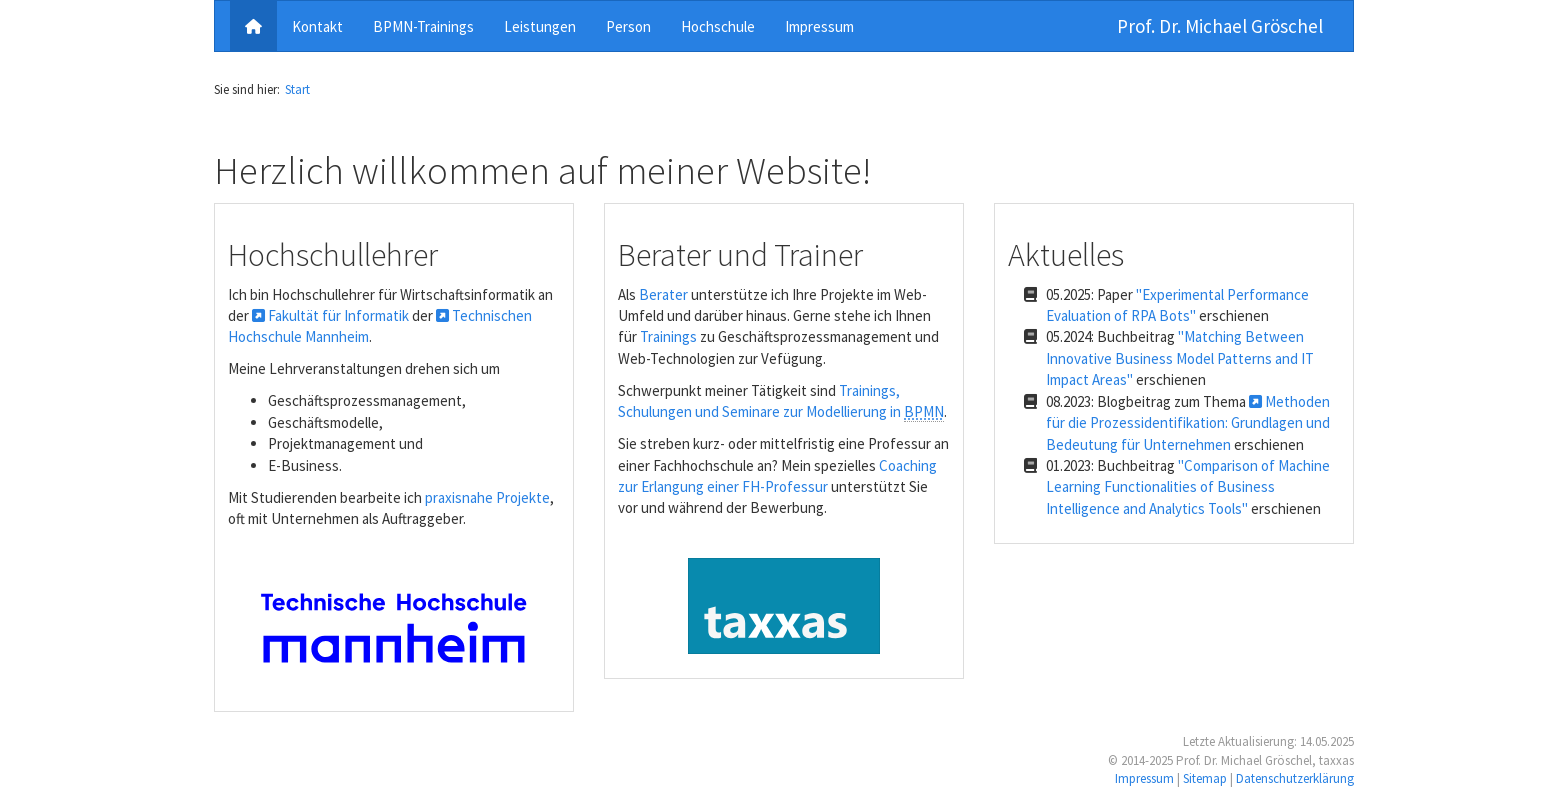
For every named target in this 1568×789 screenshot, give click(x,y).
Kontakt (317, 26)
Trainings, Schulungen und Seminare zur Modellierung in (781, 401)
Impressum (819, 26)
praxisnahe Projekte (487, 497)
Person (628, 26)
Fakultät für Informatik (330, 315)
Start (297, 89)
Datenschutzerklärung (1295, 778)
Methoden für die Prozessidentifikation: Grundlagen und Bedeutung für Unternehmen (1188, 423)
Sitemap (1205, 778)
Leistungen (540, 26)
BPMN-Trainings (423, 26)
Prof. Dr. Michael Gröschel (1220, 26)
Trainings (668, 336)
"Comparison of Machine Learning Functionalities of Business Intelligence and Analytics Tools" (1188, 487)
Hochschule (718, 26)
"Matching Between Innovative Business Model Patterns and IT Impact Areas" (1180, 358)
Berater (663, 294)
